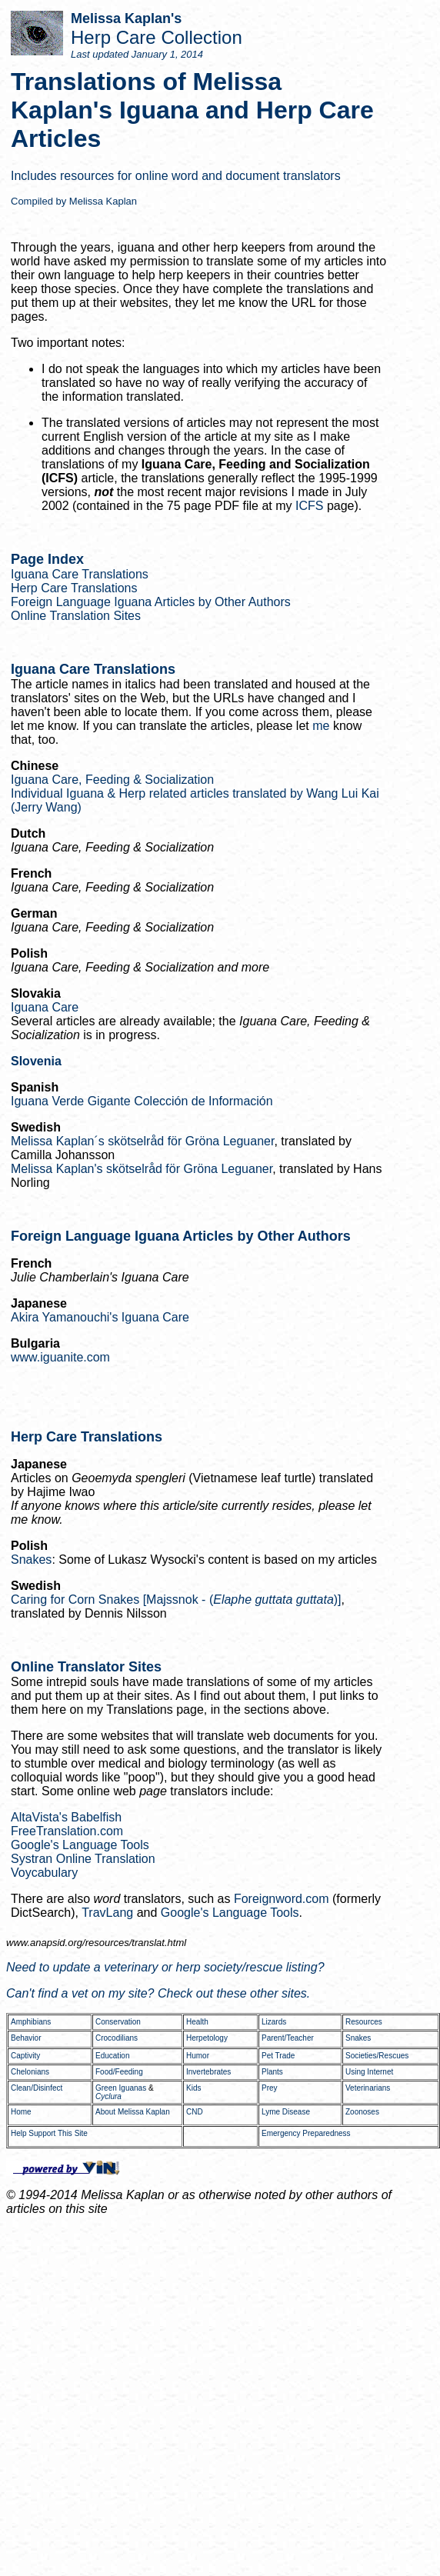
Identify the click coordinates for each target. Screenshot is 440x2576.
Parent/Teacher (288, 2038)
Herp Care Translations (74, 588)
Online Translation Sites (76, 615)
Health (197, 2022)
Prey (270, 2088)
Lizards (274, 2022)
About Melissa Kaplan (132, 2112)
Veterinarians (367, 2088)
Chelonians (30, 2072)
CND (194, 2112)
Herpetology (207, 2038)
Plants (272, 2072)
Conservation (118, 2022)
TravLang (107, 1912)
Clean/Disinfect (36, 2088)
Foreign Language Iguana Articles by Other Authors (151, 601)
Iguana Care (44, 1007)
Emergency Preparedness (306, 2133)
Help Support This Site (49, 2133)
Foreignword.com (281, 1898)
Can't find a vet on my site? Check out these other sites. (158, 1993)
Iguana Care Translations (79, 574)
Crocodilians (116, 2038)
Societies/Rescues (376, 2055)
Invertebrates (208, 2072)
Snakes (31, 1559)
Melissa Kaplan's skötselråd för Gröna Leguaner (141, 1168)
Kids (193, 2088)
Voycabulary (44, 1872)
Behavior (26, 2038)
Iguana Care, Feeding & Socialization (112, 779)
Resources (363, 2022)
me (320, 725)
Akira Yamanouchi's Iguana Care (100, 1317)
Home (21, 2112)
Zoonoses (362, 2112)
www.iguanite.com (60, 1357)
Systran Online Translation (83, 1858)
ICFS (309, 505)
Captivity (25, 2055)
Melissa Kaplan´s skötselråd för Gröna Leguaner (142, 1141)
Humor (197, 2055)
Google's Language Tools (80, 1844)
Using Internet (369, 2072)
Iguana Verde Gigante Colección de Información (142, 1101)
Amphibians (31, 2022)
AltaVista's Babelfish (66, 1817)
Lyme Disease (286, 2112)
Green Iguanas (120, 2088)
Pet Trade (278, 2055)
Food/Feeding (119, 2072)
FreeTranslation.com (67, 1831)
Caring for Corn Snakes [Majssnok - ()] (176, 1599)
